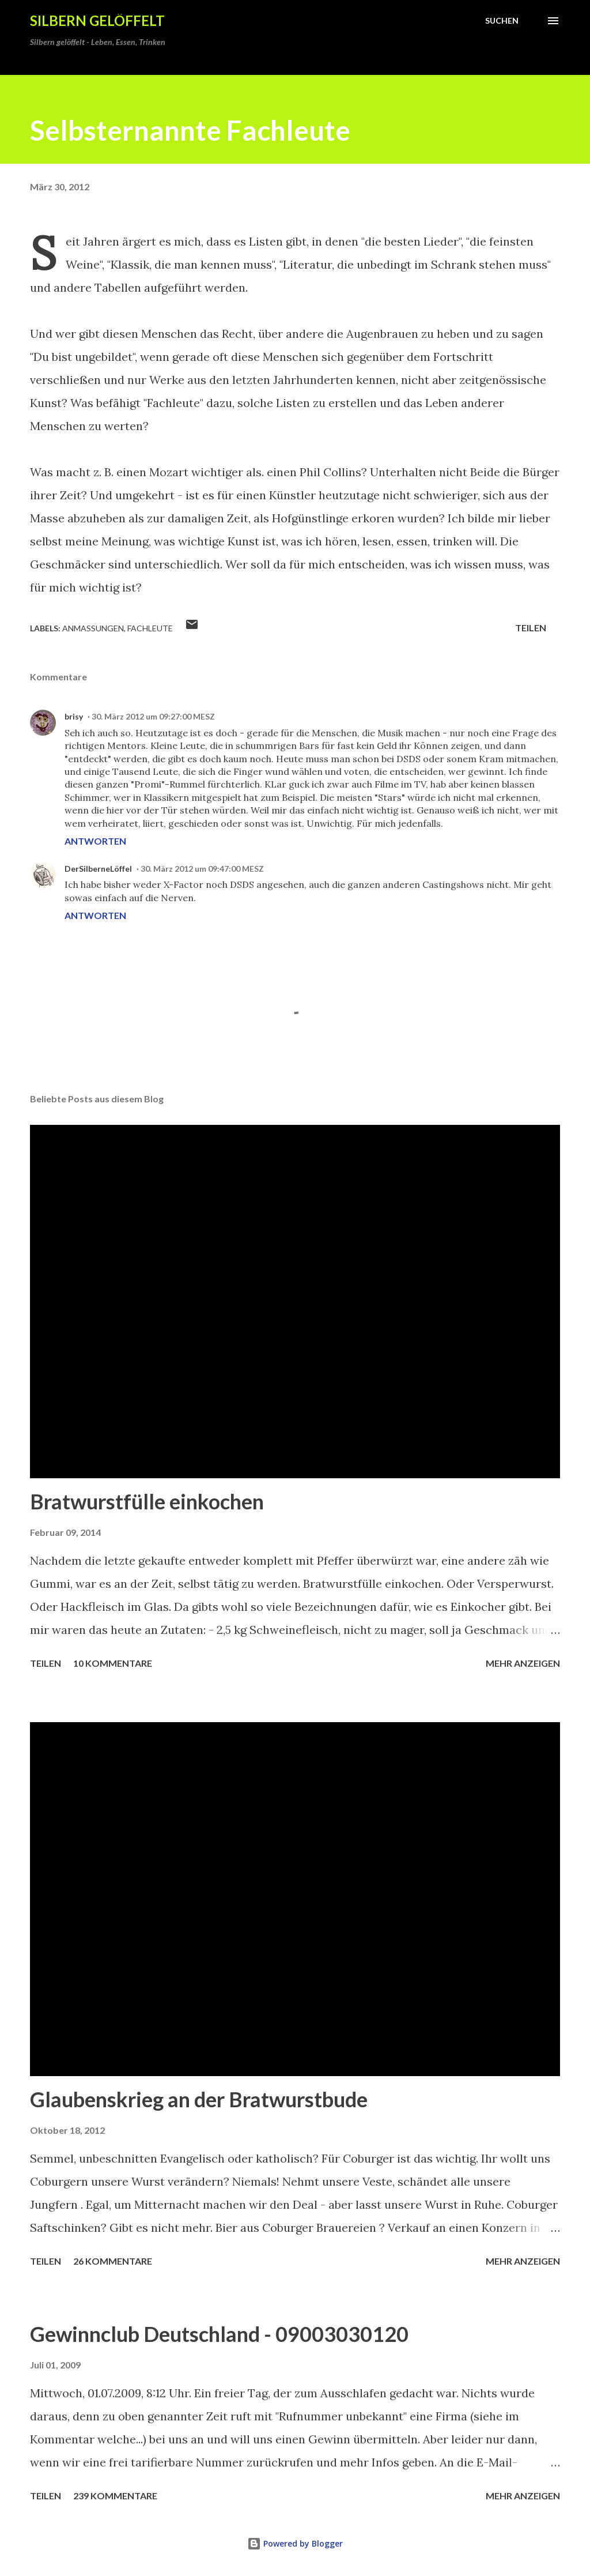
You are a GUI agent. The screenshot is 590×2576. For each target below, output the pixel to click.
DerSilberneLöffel (98, 868)
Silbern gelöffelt (97, 20)
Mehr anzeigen (523, 1663)
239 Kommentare (115, 2495)
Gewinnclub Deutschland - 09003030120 (219, 2334)
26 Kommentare (112, 2260)
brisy (74, 716)
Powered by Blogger (295, 2543)
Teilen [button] (530, 627)
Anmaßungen (93, 628)
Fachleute (150, 628)
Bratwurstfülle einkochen (147, 1501)
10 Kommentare (112, 1663)
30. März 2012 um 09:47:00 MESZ (202, 868)
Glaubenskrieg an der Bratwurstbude (199, 2099)
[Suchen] (502, 21)
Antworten (95, 840)
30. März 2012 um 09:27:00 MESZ (153, 716)
